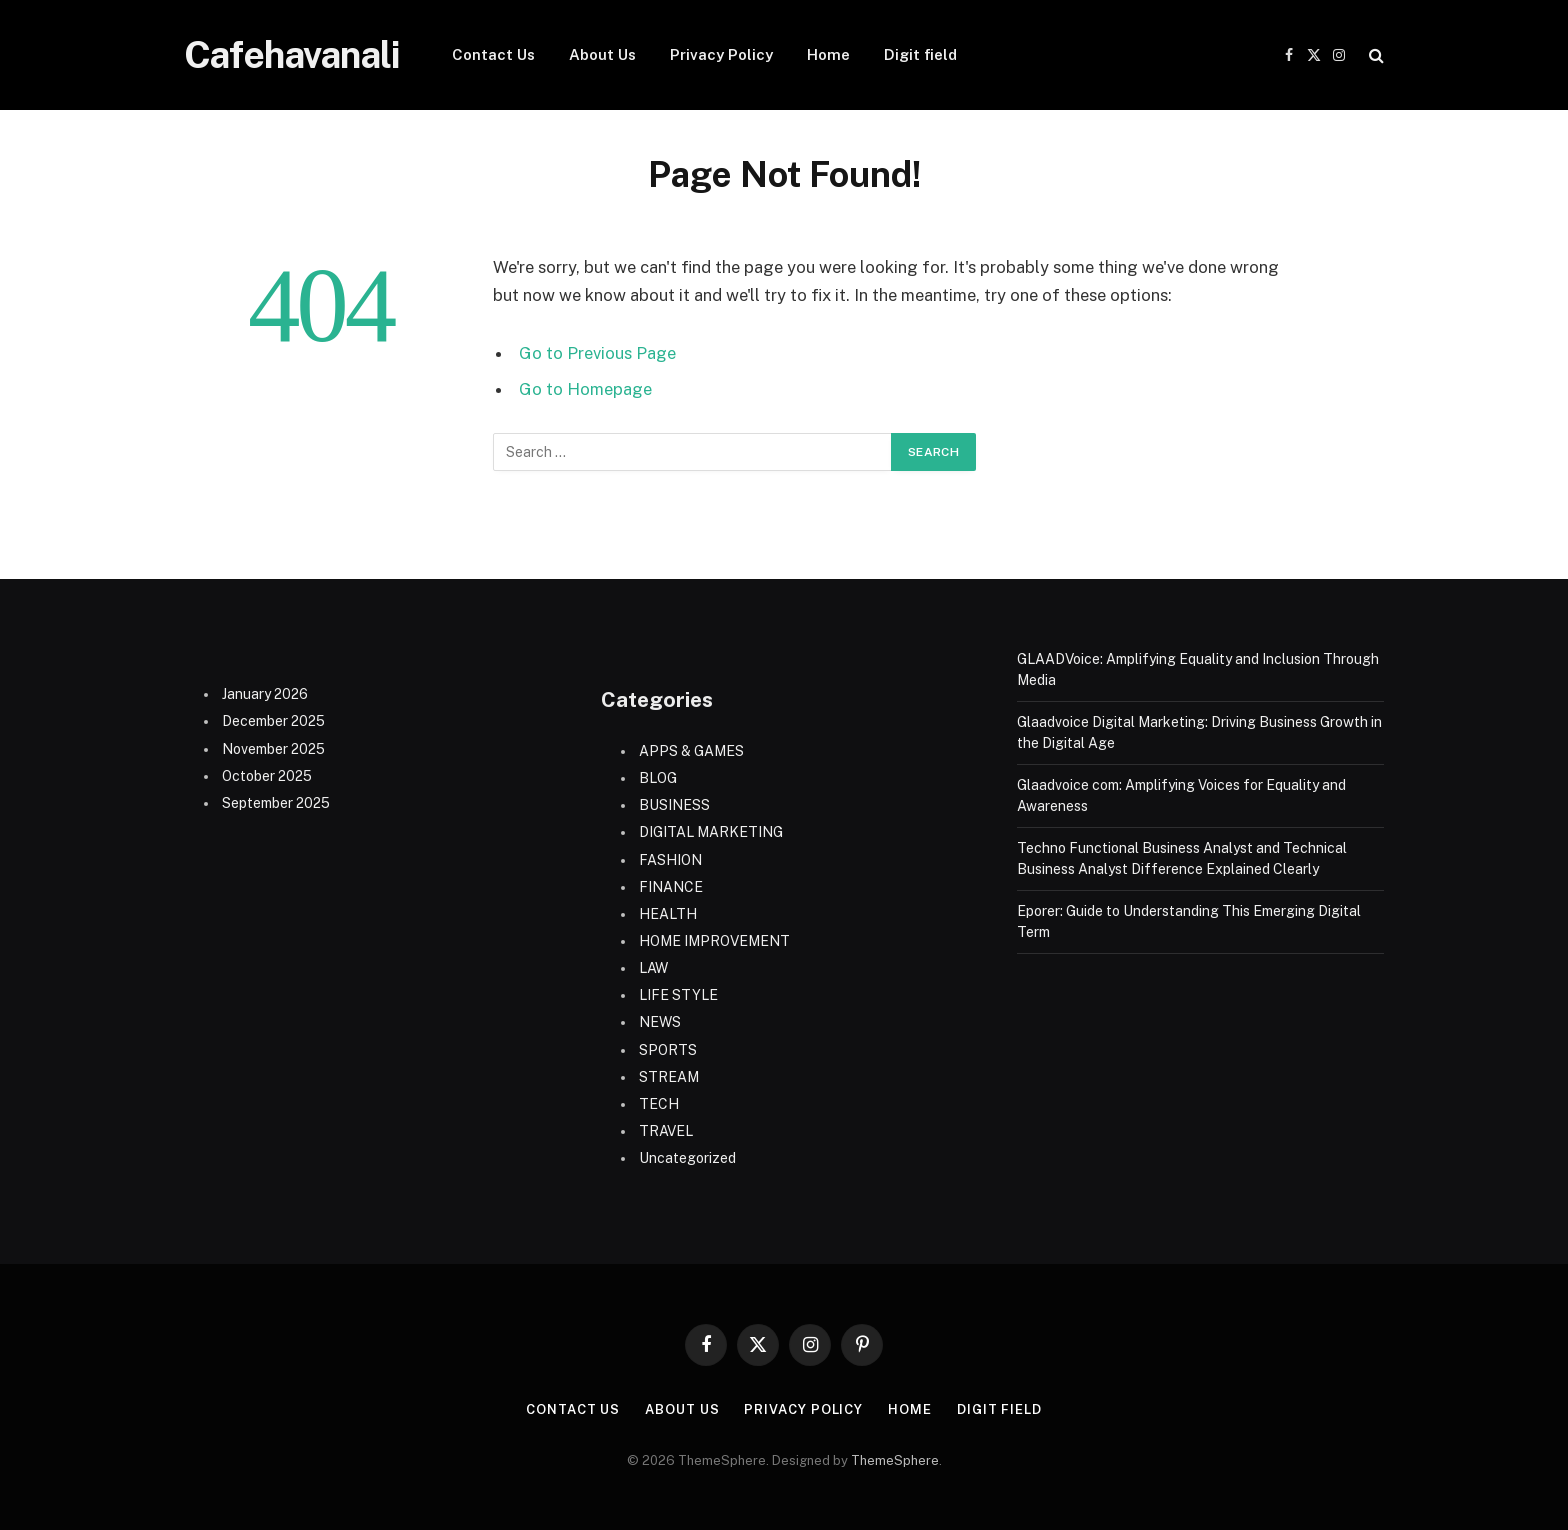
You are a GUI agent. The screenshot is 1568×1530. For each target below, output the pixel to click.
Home (828, 54)
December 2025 (273, 721)
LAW (653, 968)
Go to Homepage (585, 389)
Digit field (920, 54)
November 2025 (273, 749)
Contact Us (493, 54)
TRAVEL (666, 1131)
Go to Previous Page (597, 353)
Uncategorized (687, 1158)
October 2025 (267, 776)
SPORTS (668, 1050)
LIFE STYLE (678, 995)
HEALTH (668, 914)
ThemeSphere (895, 1460)
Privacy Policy (721, 54)
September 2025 (276, 803)
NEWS (660, 1022)
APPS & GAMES (691, 751)
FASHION (670, 860)
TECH (659, 1104)
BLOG (658, 778)
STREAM (669, 1077)
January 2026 (265, 694)
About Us (602, 54)
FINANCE (671, 887)
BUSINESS (674, 805)
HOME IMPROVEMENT (714, 941)
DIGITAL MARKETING (711, 832)
